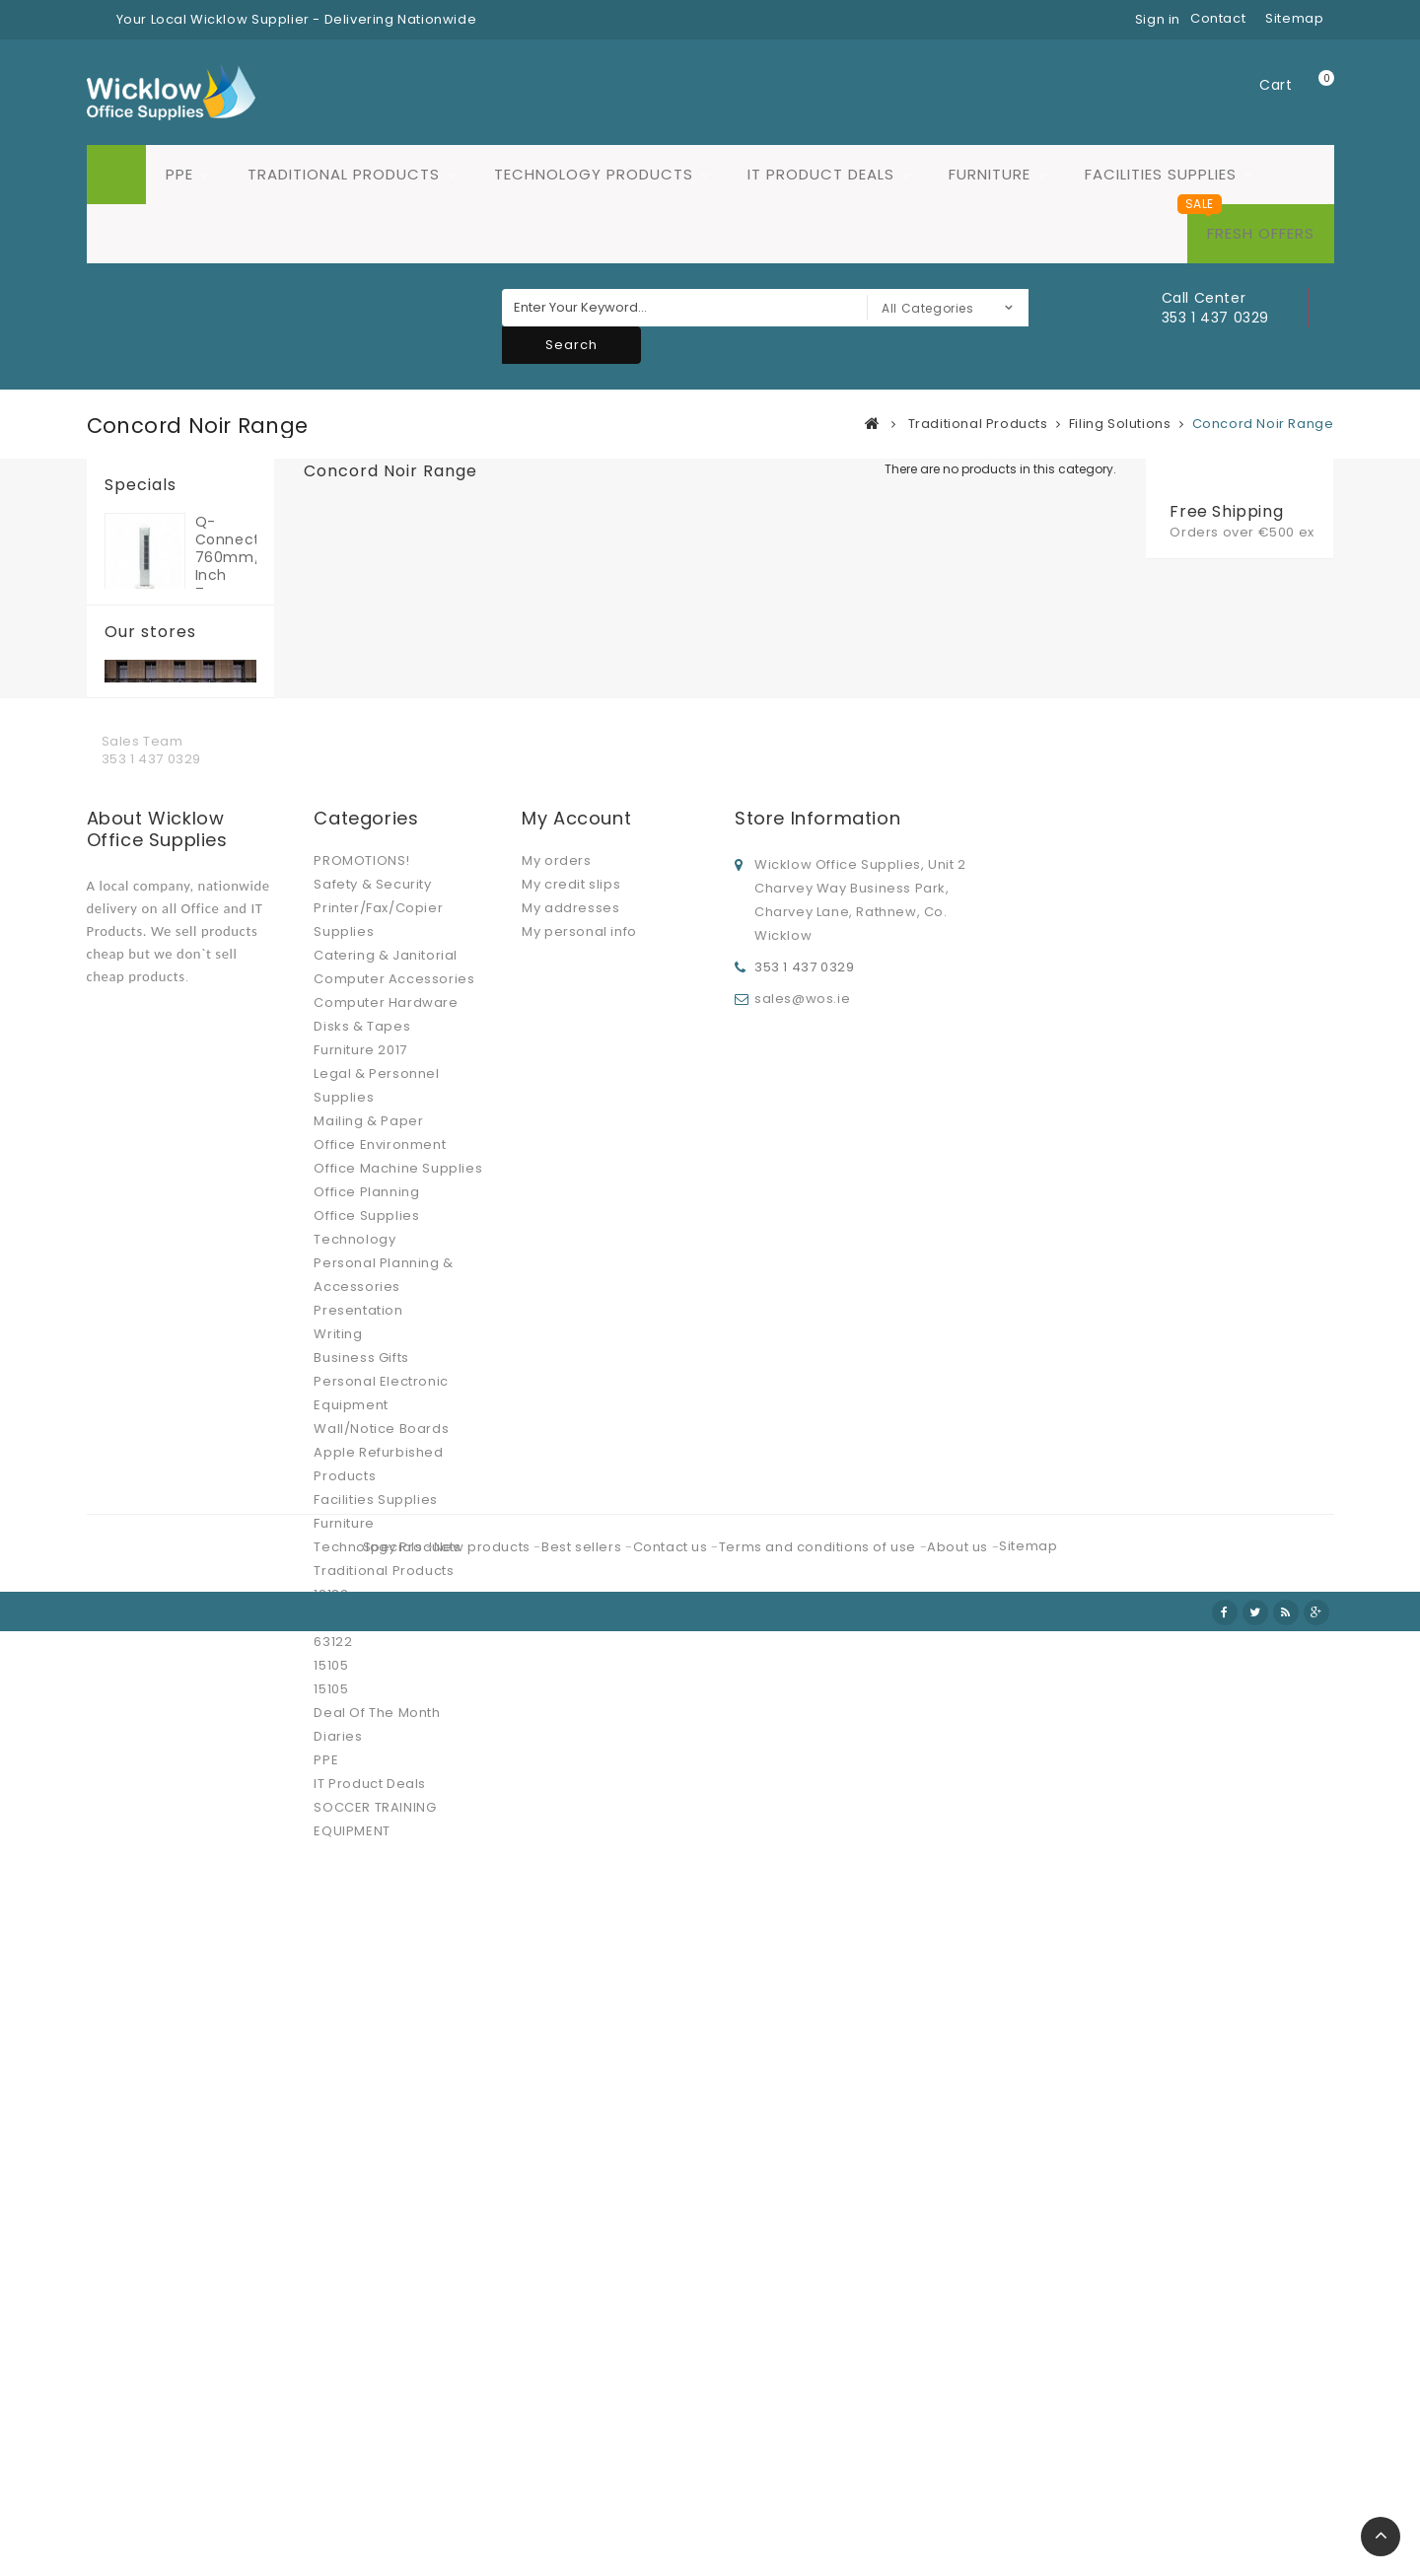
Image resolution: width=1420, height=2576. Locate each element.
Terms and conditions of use (819, 2514)
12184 (331, 2250)
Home (116, 174)
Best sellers (583, 2514)
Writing (338, 1966)
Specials (141, 485)
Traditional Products (344, 174)
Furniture (989, 174)
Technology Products (593, 174)
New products (484, 2514)
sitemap (1294, 18)
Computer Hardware (386, 1634)
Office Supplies (366, 1847)
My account (576, 1450)
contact (1217, 18)
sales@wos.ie (802, 1626)
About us (959, 2514)
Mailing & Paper (368, 1753)
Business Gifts (361, 1989)
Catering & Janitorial (386, 1587)
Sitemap (1028, 2513)
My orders (556, 1492)
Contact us (672, 2514)
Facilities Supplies (1161, 174)
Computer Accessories (394, 1611)
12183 (331, 2226)
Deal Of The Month (377, 2344)
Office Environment (380, 1776)
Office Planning (366, 1824)
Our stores (150, 754)
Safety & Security (372, 1516)
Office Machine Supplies (398, 1800)
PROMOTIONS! (362, 1492)
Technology (354, 1871)
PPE (179, 174)
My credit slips (571, 1516)
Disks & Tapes (362, 1658)
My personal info (579, 1563)
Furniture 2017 (360, 1682)
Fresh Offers (1260, 233)
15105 (331, 2297)
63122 (333, 2273)
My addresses (570, 1540)
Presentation (358, 1942)
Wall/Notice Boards (381, 2060)
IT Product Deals (820, 174)
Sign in (1157, 19)
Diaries (338, 2368)
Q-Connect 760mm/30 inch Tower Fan (225, 557)
